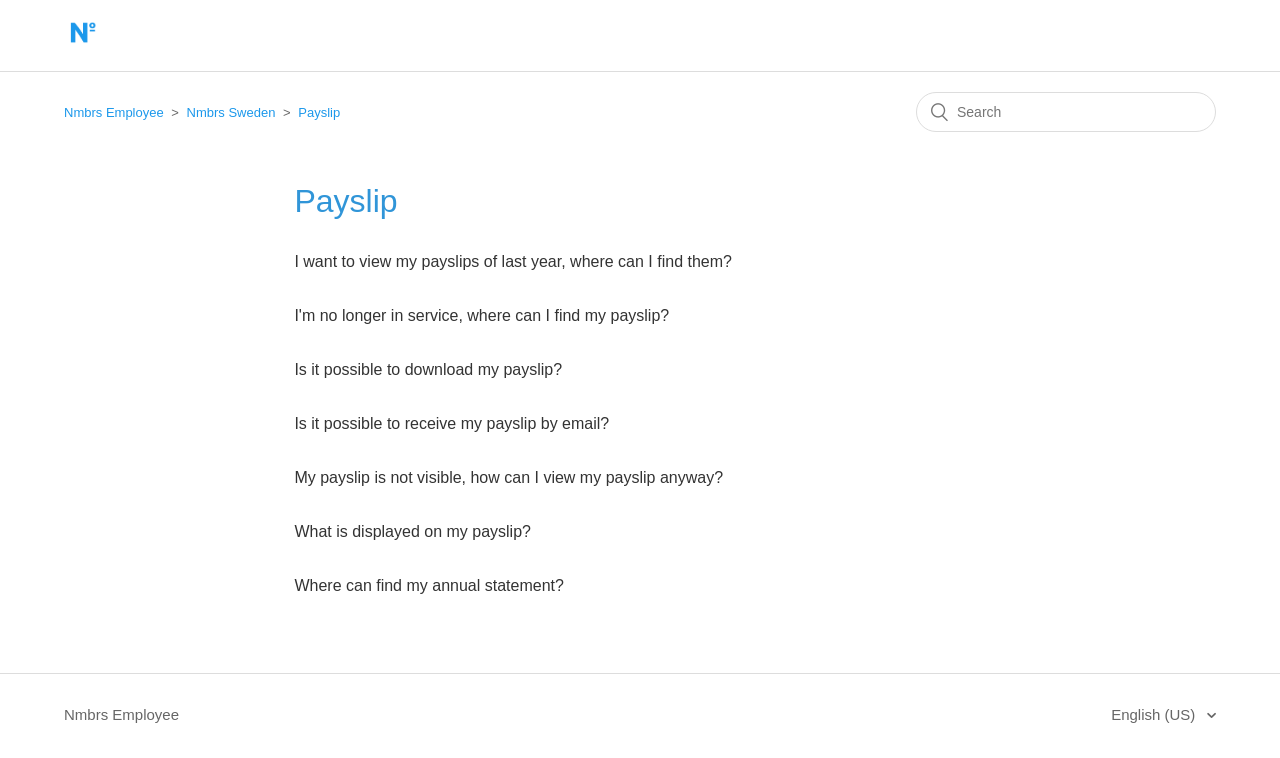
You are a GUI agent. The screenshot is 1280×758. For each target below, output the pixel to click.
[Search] (1066, 112)
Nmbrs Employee (114, 112)
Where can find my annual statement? (428, 585)
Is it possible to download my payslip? (428, 369)
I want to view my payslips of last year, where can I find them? (513, 261)
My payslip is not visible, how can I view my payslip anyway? (508, 477)
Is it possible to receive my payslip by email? (451, 423)
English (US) (1155, 714)
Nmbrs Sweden (231, 112)
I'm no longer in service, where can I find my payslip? (481, 315)
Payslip (319, 112)
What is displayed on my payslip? (412, 531)
